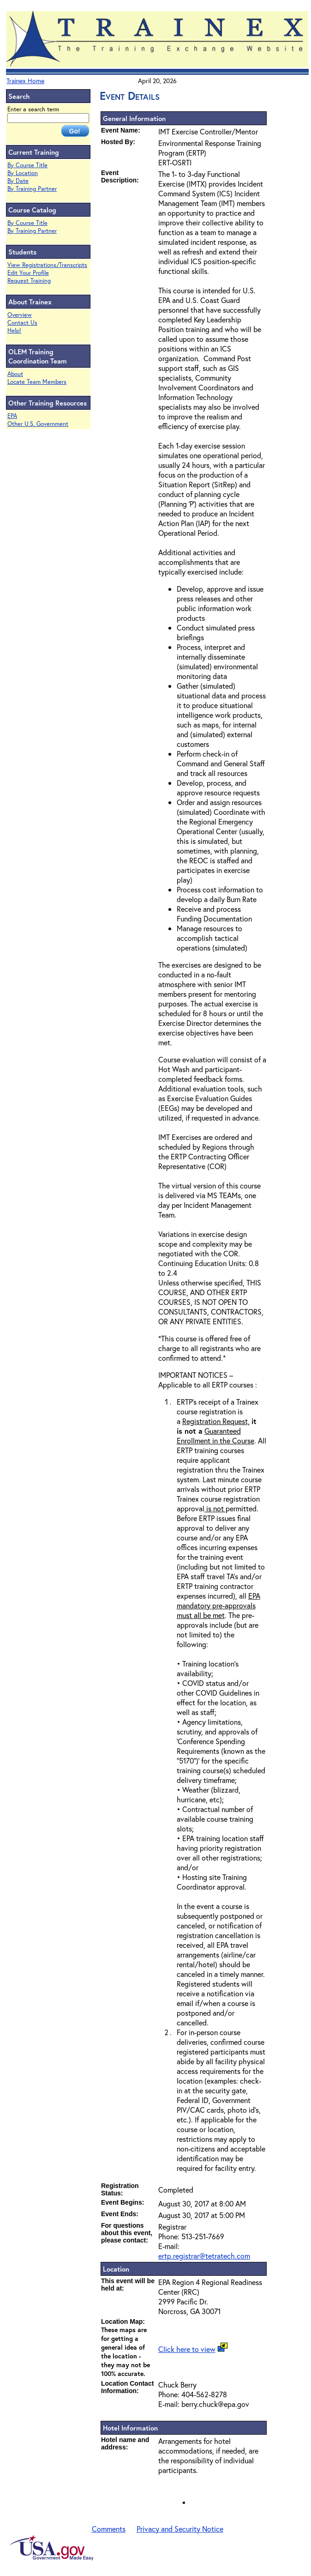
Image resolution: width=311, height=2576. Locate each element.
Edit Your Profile (28, 273)
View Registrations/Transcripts (47, 265)
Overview (19, 315)
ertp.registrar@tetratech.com (204, 2256)
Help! (14, 330)
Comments (109, 2529)
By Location (22, 173)
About (15, 374)
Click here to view (186, 2349)
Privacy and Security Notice (180, 2529)
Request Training (29, 281)
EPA (12, 416)
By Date (18, 181)
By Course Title (27, 165)
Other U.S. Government (37, 424)
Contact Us (22, 323)
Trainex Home (25, 80)
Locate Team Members (36, 382)
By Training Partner (32, 189)
